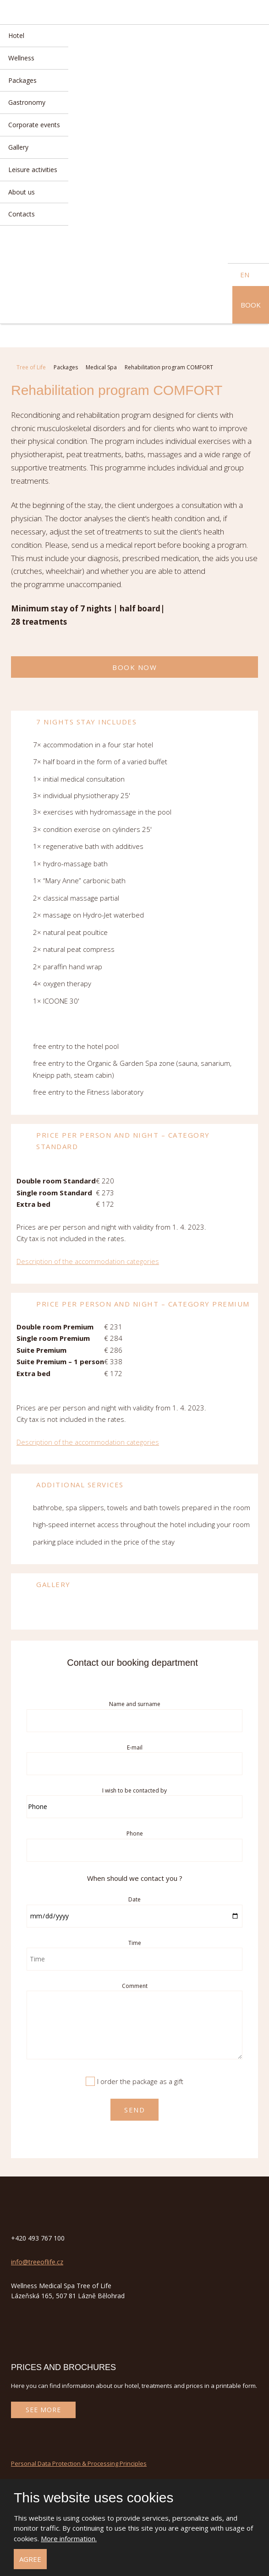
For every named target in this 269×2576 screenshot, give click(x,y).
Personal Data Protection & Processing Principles (79, 2463)
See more (43, 2409)
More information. (69, 2538)
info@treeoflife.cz (37, 2261)
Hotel (16, 35)
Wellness (21, 58)
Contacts (21, 214)
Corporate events (34, 124)
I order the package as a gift (140, 2081)
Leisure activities (32, 169)
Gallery (18, 147)
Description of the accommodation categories (87, 1261)
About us (21, 192)
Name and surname (134, 1704)
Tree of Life (31, 367)
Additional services (70, 1485)
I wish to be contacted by (134, 1790)
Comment (135, 1986)
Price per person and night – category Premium (133, 1305)
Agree (30, 2559)
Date (134, 1899)
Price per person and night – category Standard (113, 1140)
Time (134, 1943)
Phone (134, 1833)
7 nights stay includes (76, 722)
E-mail (135, 1747)
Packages (22, 80)
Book (251, 304)
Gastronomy (26, 102)
